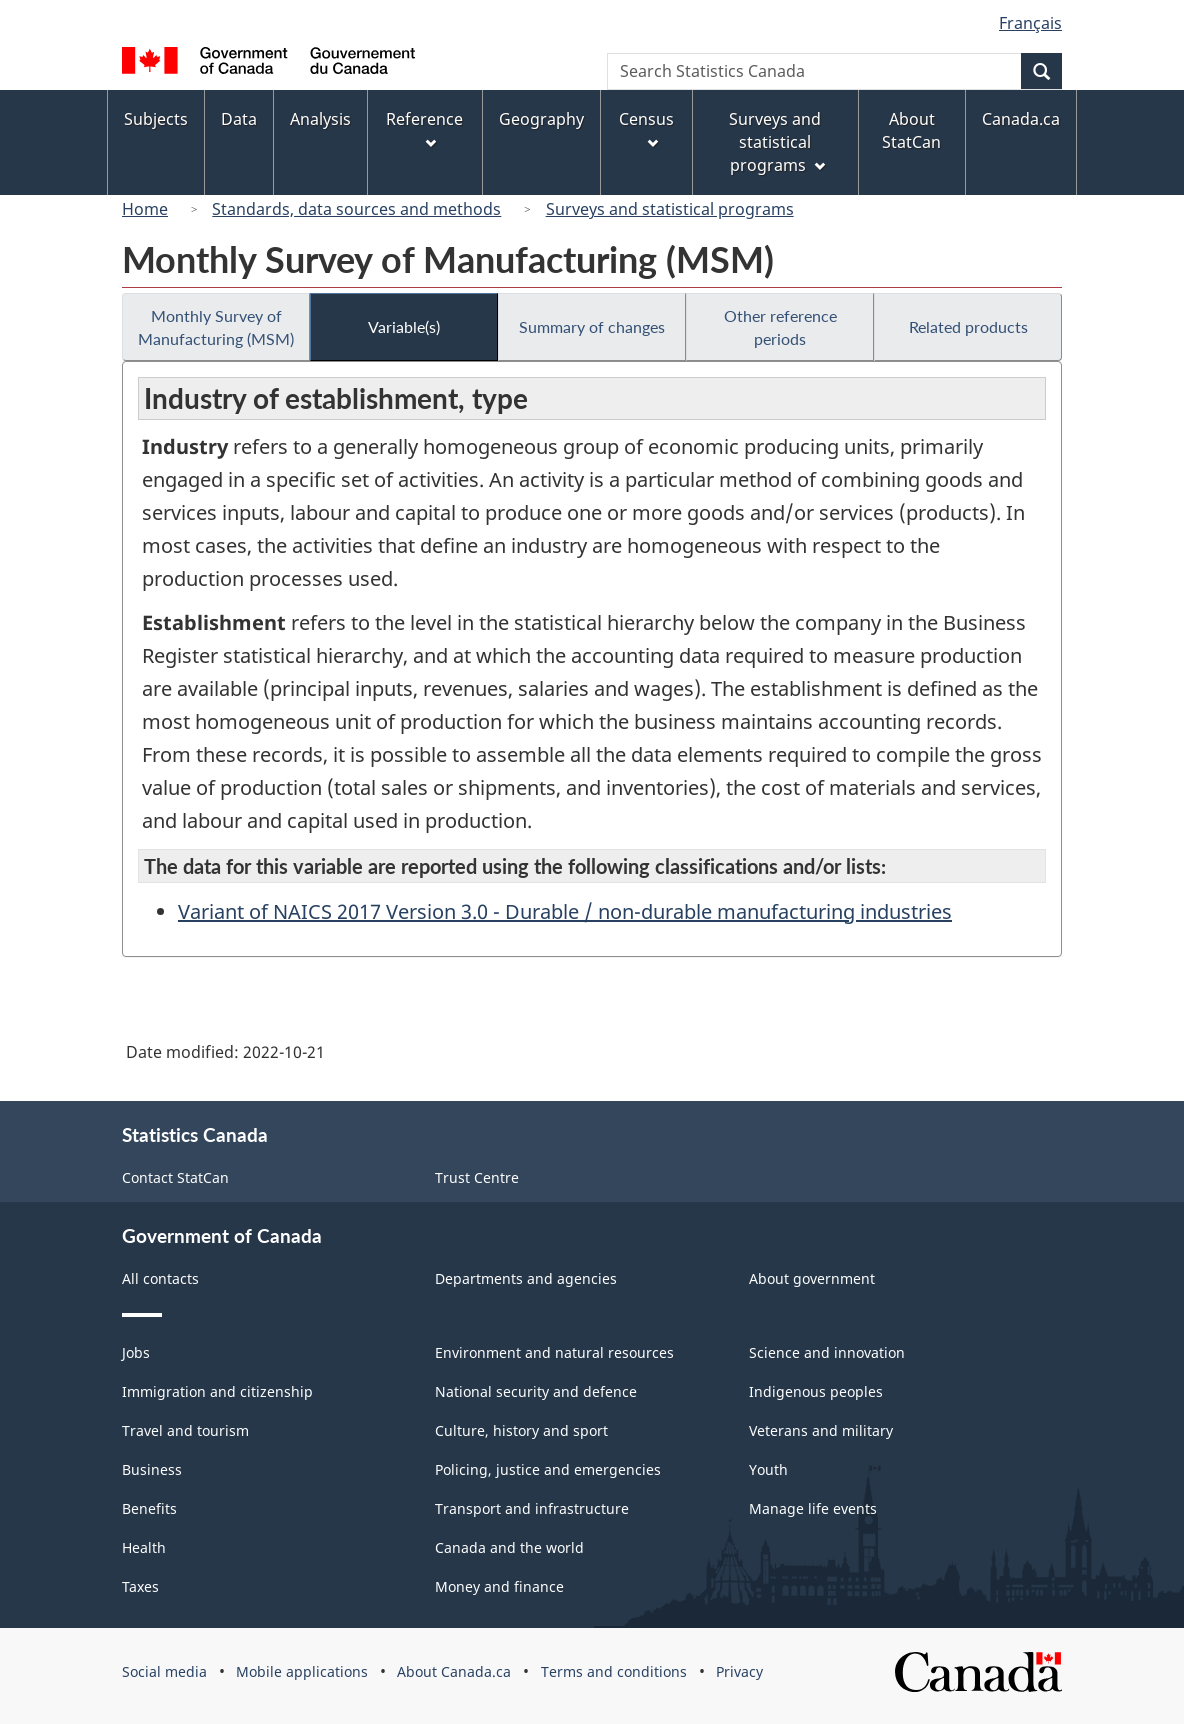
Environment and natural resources (554, 1352)
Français (1030, 23)
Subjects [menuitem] (156, 119)
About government (812, 1278)
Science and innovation (827, 1352)
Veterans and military (821, 1430)
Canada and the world (509, 1547)
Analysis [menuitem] (320, 119)
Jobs (136, 1352)
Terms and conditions (614, 1671)
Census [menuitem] (646, 128)
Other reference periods (780, 327)
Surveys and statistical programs (670, 209)
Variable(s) (404, 326)
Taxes (140, 1586)
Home (145, 209)
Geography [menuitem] (541, 119)
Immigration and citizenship (217, 1391)
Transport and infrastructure (532, 1508)
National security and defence (536, 1391)
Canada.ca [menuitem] (1021, 119)
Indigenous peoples (816, 1391)
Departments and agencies (526, 1278)
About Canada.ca (454, 1671)
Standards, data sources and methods (356, 209)
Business (152, 1469)
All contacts (160, 1278)
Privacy (739, 1671)
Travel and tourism (185, 1430)
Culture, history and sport (521, 1430)
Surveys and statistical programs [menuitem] (776, 142)
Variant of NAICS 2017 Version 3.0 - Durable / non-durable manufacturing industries (565, 911)
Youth (768, 1469)
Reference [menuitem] (424, 128)
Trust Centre (477, 1177)
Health (144, 1547)
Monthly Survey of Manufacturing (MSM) (216, 327)
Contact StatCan (175, 1177)
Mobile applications (302, 1671)
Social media (164, 1671)
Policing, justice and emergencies (548, 1469)
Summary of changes (592, 326)
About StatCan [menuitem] (911, 130)
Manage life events (813, 1508)
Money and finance (499, 1586)
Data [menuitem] (239, 119)
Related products (968, 326)
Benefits (149, 1508)
